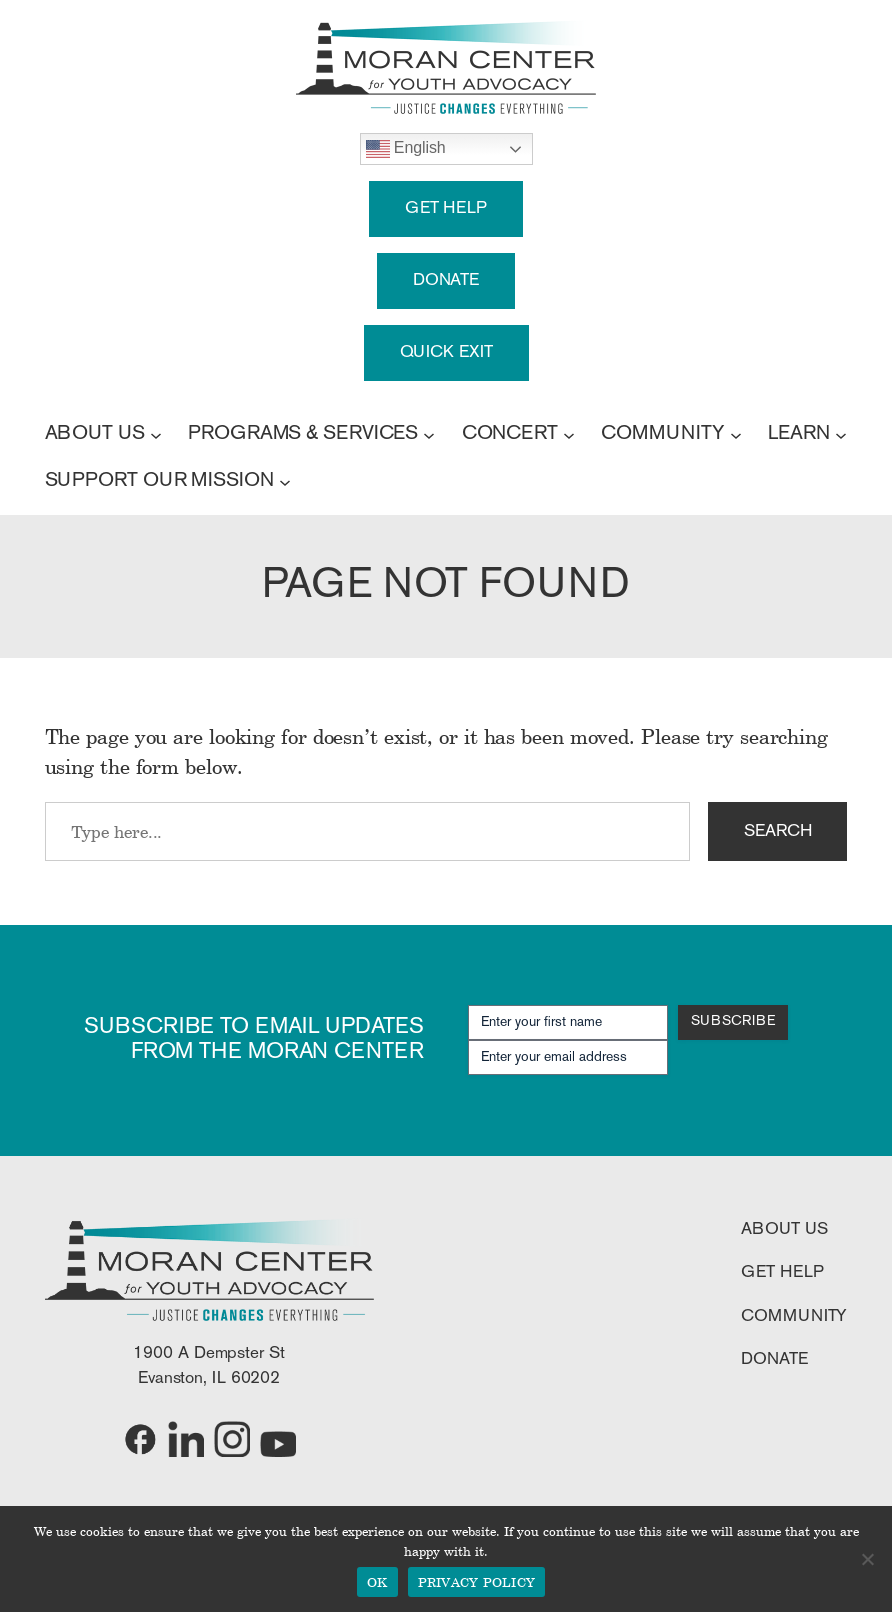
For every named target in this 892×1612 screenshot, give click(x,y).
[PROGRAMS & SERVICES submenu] (429, 434)
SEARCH (777, 831)
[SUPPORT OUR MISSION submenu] (285, 481)
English (406, 149)
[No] (867, 1559)
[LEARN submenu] (841, 434)
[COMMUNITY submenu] (736, 434)
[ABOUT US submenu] (156, 434)
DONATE (446, 280)
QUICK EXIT (446, 352)
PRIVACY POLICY (477, 1582)
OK (377, 1582)
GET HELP (446, 208)
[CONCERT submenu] (569, 434)
